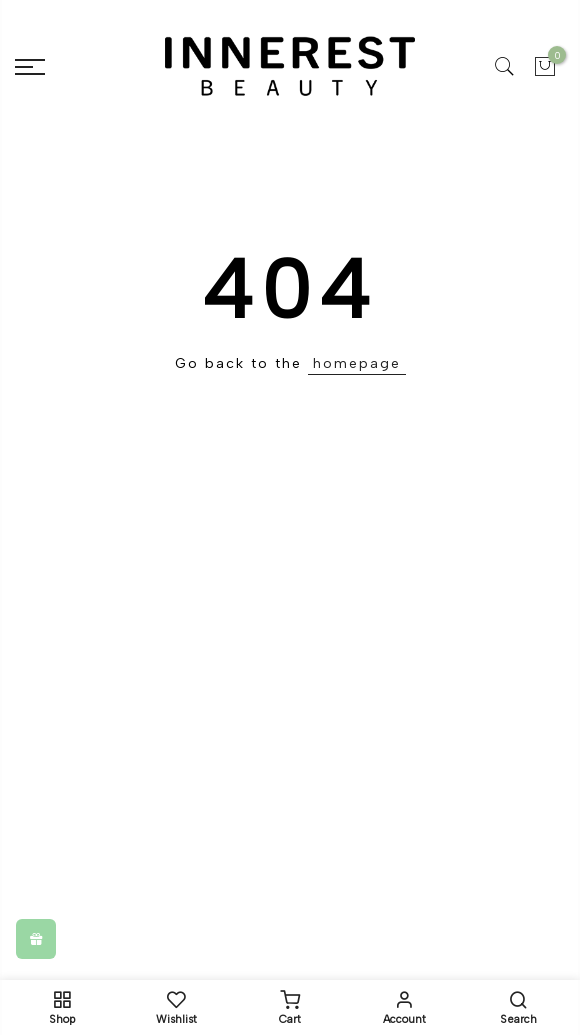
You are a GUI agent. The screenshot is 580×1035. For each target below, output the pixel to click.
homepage (357, 363)
